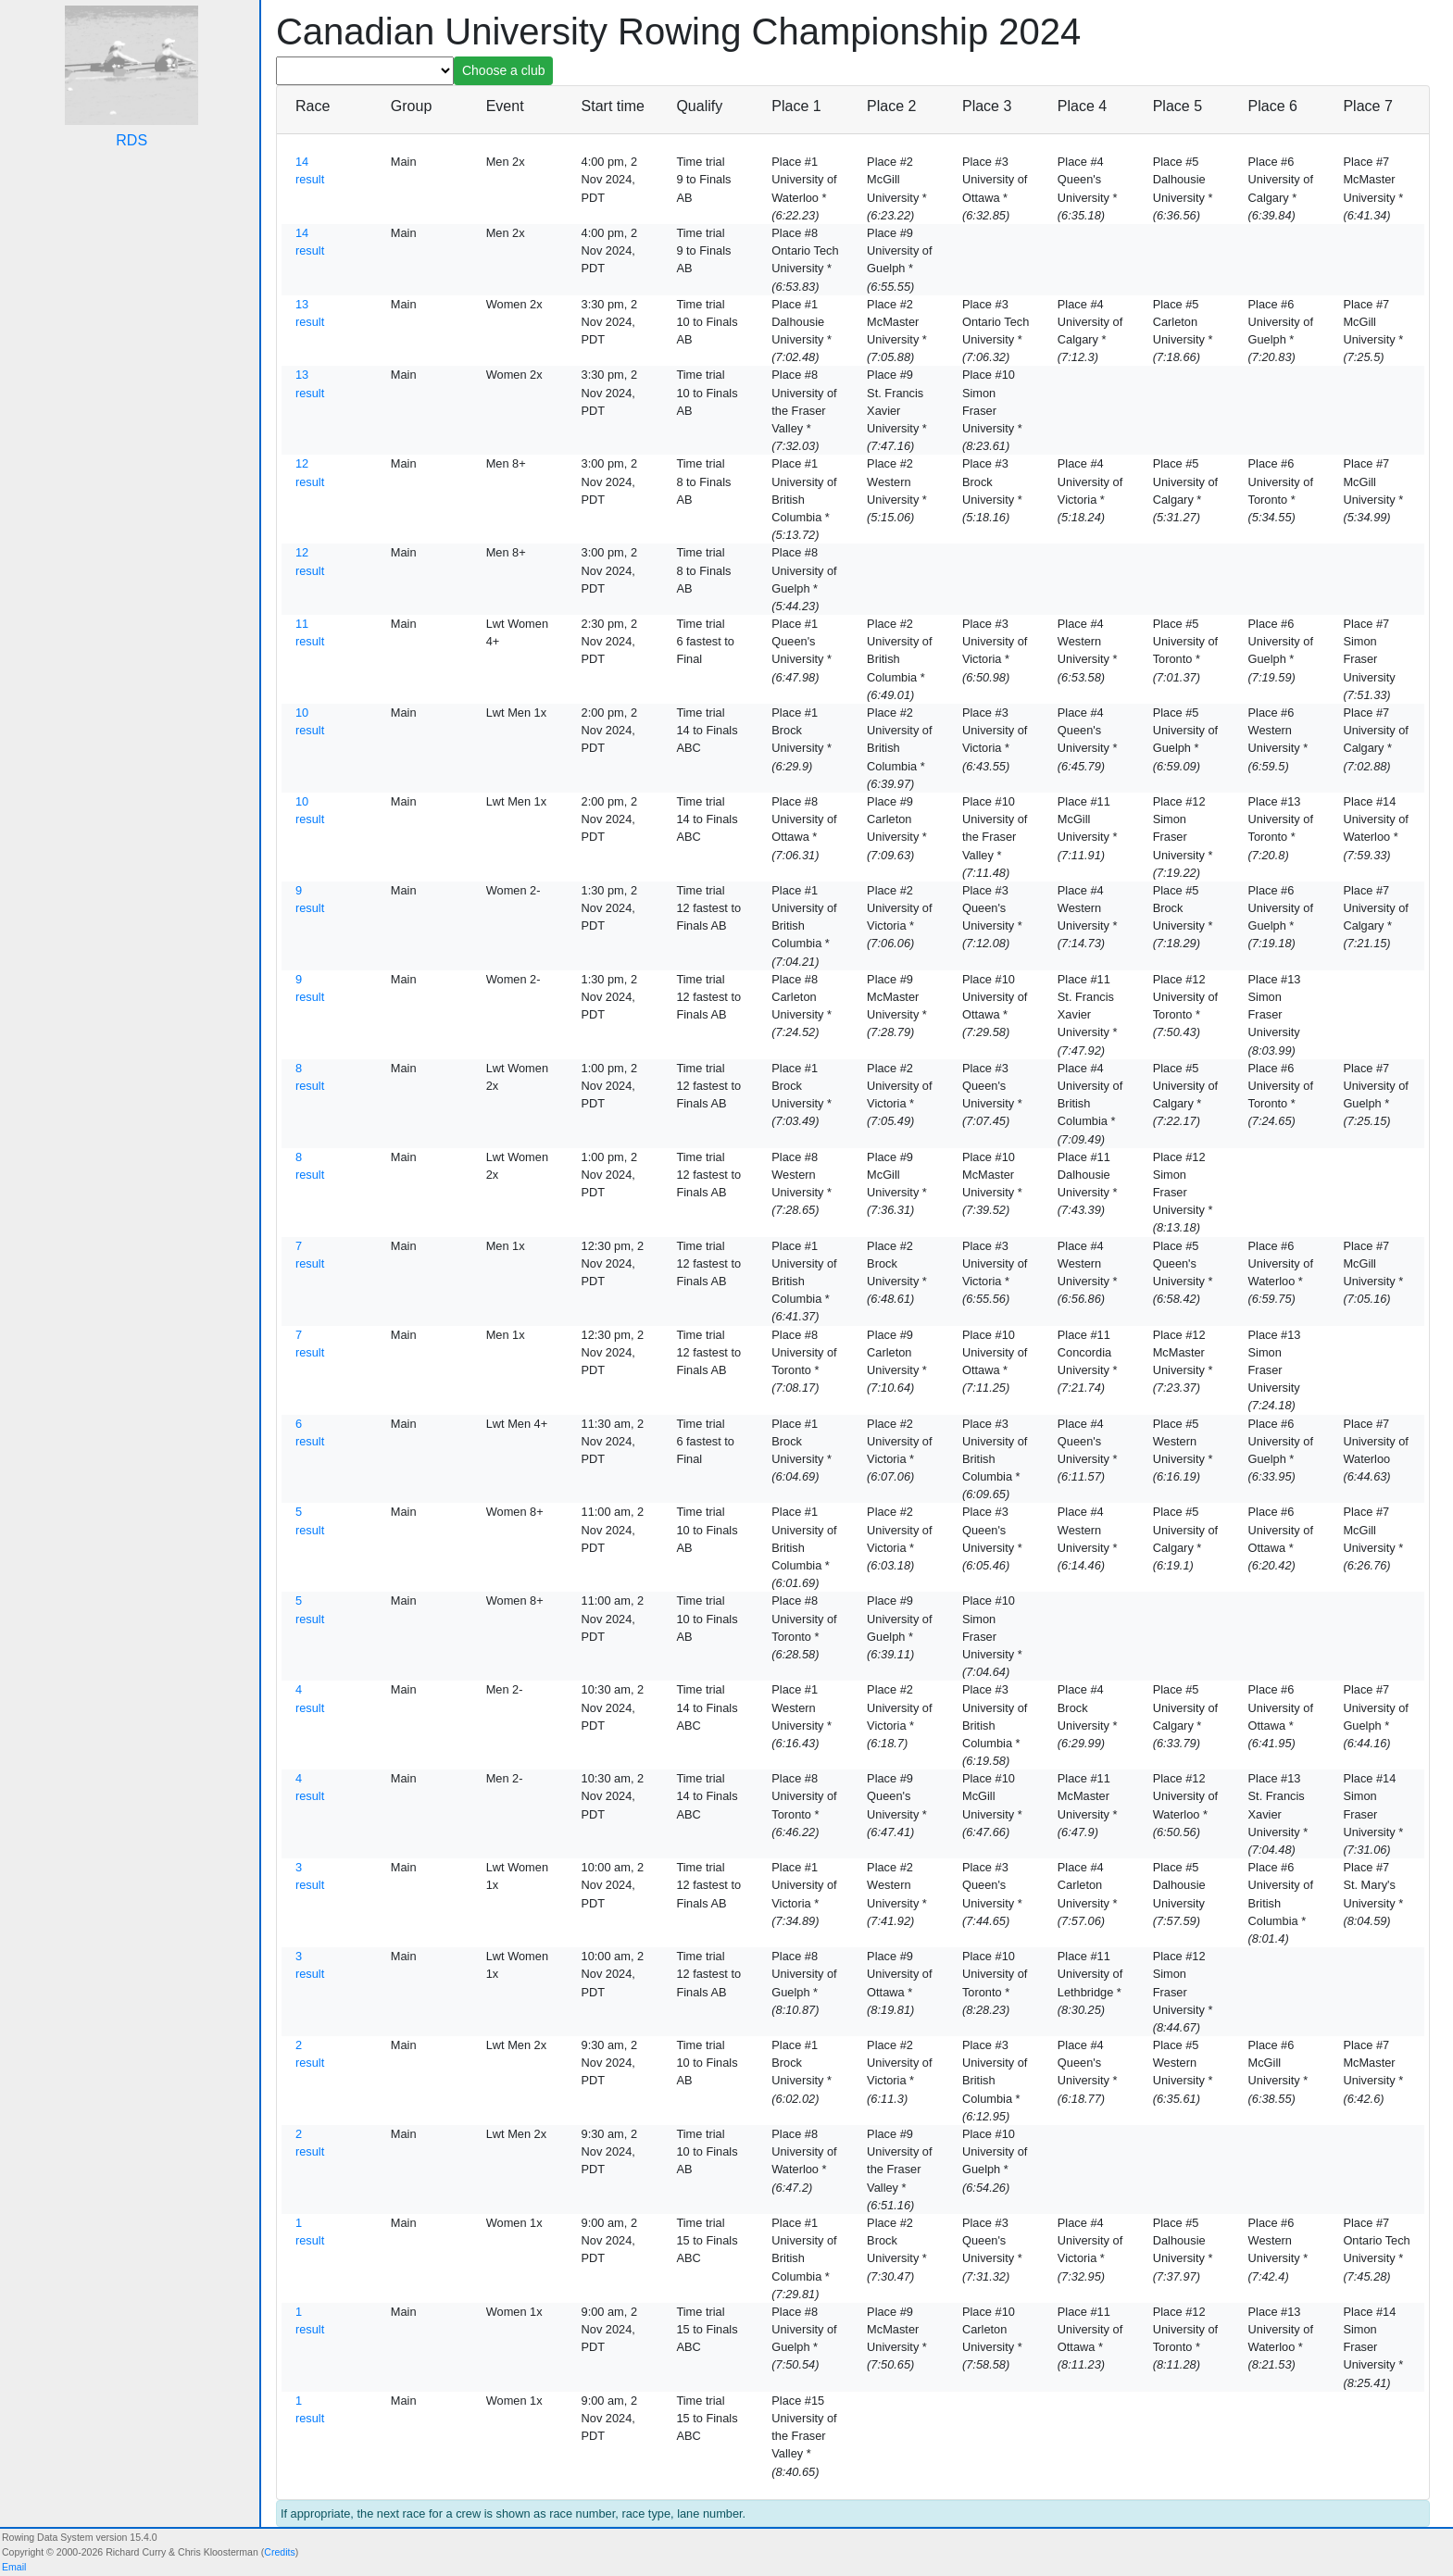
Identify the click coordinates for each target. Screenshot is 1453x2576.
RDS (131, 140)
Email (14, 2566)
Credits (279, 2551)
